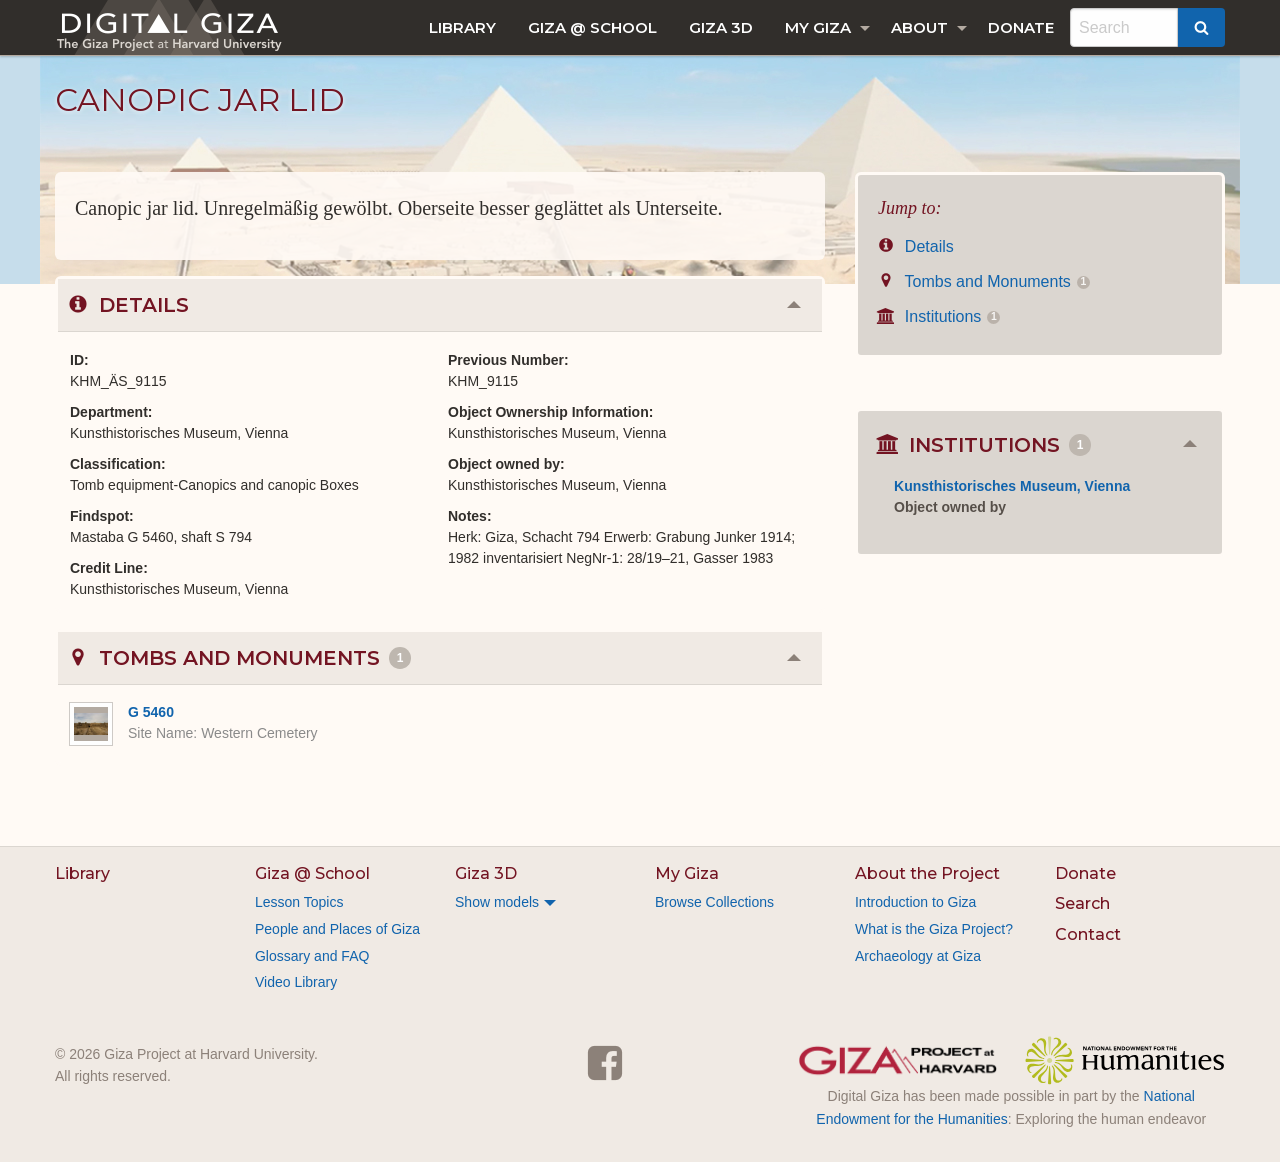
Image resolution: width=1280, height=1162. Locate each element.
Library (462, 27)
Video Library (296, 982)
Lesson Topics (299, 902)
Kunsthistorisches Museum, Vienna (1012, 486)
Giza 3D (721, 27)
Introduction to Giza (915, 902)
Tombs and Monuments (984, 281)
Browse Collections (714, 902)
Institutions (939, 316)
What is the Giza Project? (934, 929)
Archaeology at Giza (918, 956)
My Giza (818, 27)
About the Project (927, 873)
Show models (497, 902)
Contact (1088, 934)
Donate (1021, 27)
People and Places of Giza (337, 929)
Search (1082, 903)
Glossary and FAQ (312, 956)
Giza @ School (592, 27)
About (919, 27)
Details (916, 246)
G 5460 (151, 712)
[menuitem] (462, 27)
